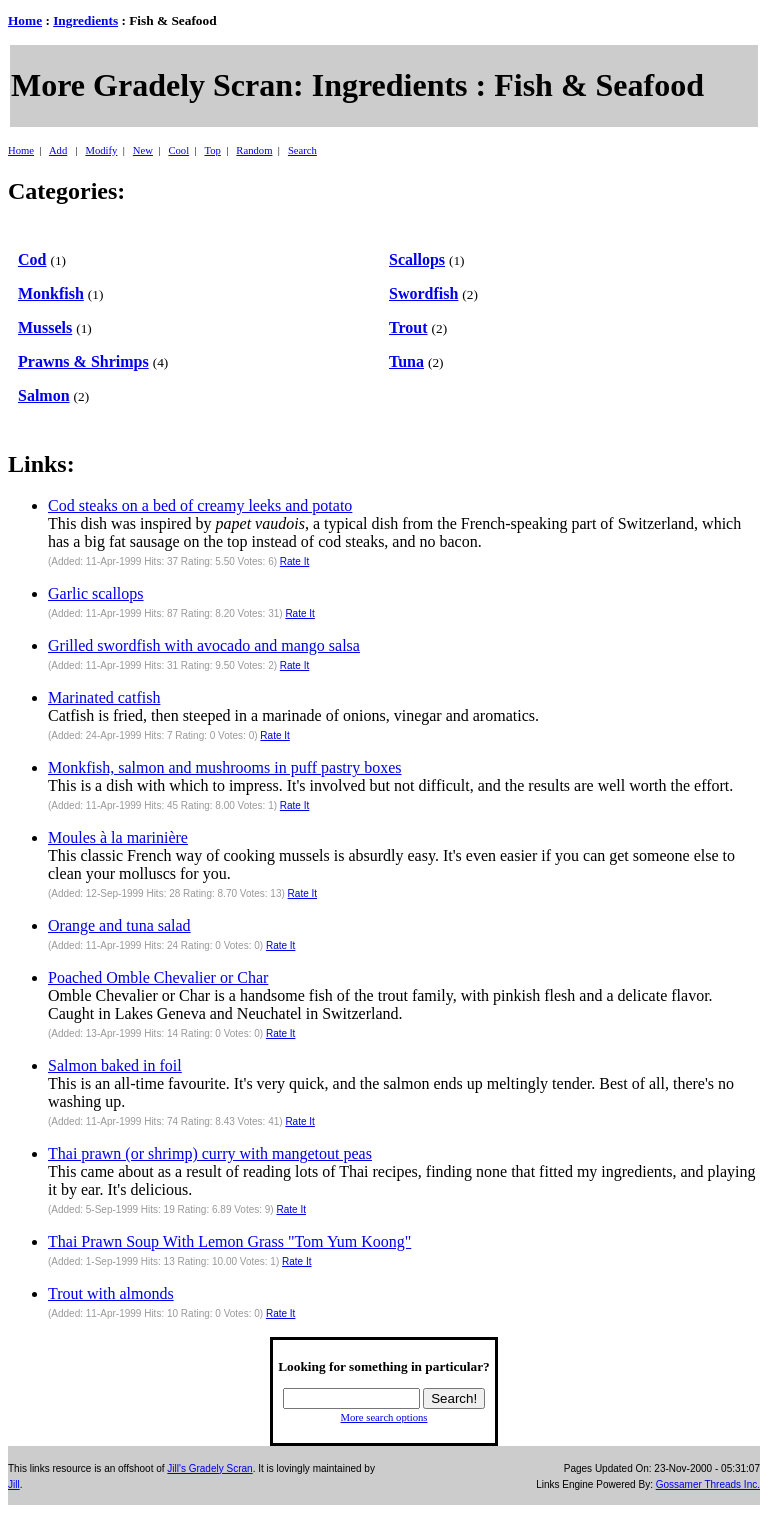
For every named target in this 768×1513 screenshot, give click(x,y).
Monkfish (51, 293)
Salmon (44, 395)
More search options (383, 1417)
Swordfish (423, 293)
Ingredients (85, 20)
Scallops (417, 259)
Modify (101, 150)
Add (58, 150)
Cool (178, 150)
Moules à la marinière (118, 837)
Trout (408, 327)
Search (302, 150)
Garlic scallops (96, 593)
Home (25, 20)
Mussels (45, 327)
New (143, 150)
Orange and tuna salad (119, 925)
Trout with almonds (111, 1293)
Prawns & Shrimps (83, 361)
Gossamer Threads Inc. (708, 1484)
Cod (32, 259)
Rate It (294, 561)
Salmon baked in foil (115, 1065)
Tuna (406, 361)
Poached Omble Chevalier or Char (158, 977)
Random (254, 150)
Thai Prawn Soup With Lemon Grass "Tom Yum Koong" (229, 1241)
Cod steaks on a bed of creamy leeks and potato (200, 505)
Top (212, 150)
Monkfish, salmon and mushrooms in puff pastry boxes (224, 767)
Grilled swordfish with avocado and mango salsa (204, 645)
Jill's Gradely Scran (209, 1468)
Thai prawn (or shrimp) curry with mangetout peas (210, 1153)
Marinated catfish (104, 697)
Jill (14, 1484)
